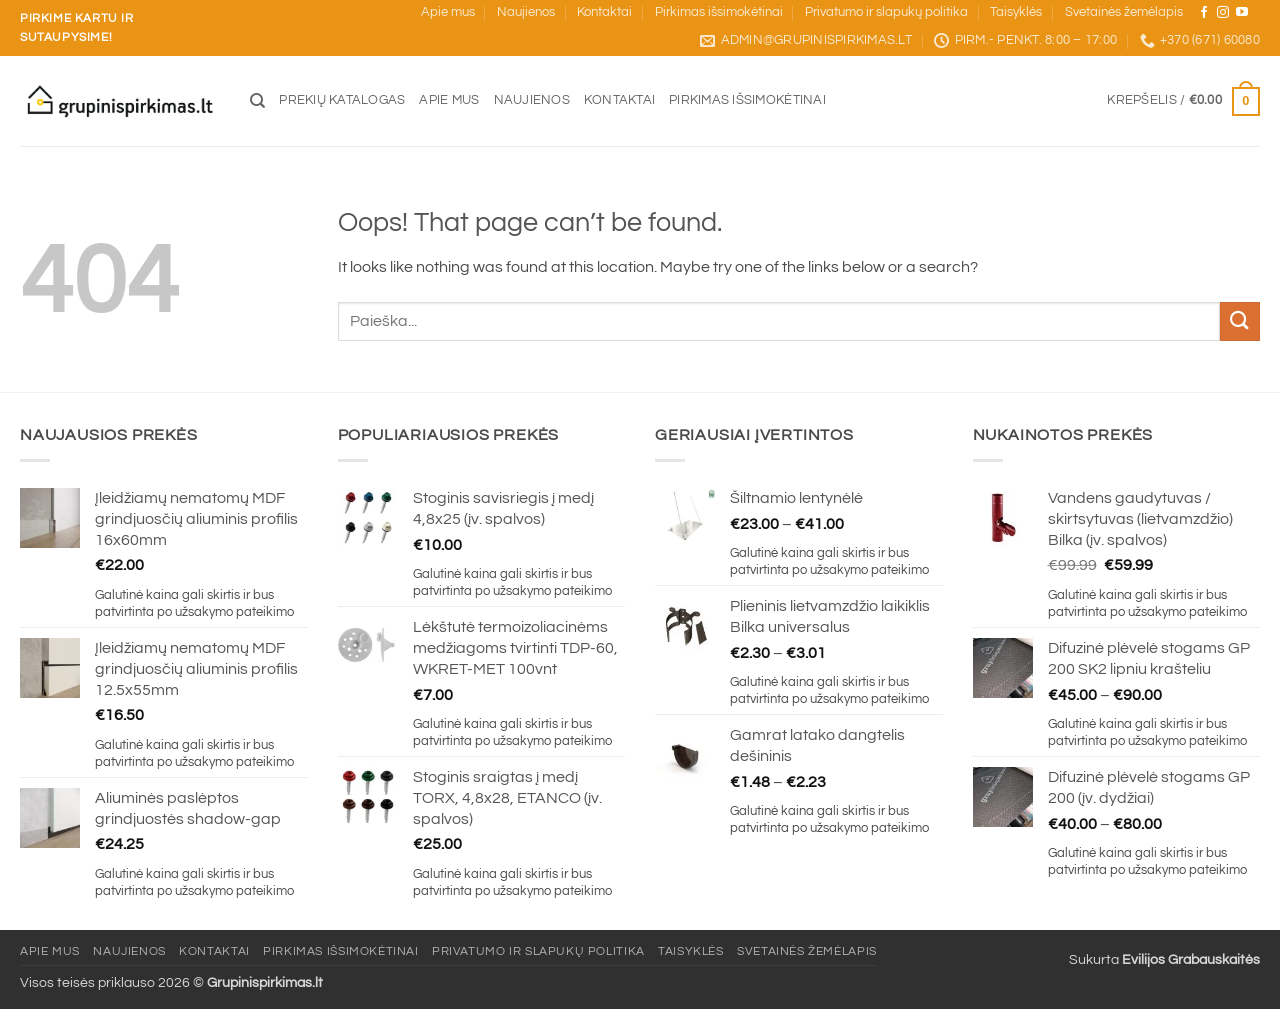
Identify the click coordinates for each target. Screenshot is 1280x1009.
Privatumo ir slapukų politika (886, 12)
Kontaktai (604, 12)
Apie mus (448, 12)
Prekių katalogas (342, 100)
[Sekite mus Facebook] (1204, 13)
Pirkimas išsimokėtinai (719, 12)
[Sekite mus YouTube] (1242, 13)
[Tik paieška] (257, 101)
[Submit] (1240, 321)
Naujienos (526, 12)
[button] (1183, 102)
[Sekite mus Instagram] (1223, 13)
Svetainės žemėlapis (1124, 12)
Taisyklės (1016, 12)
